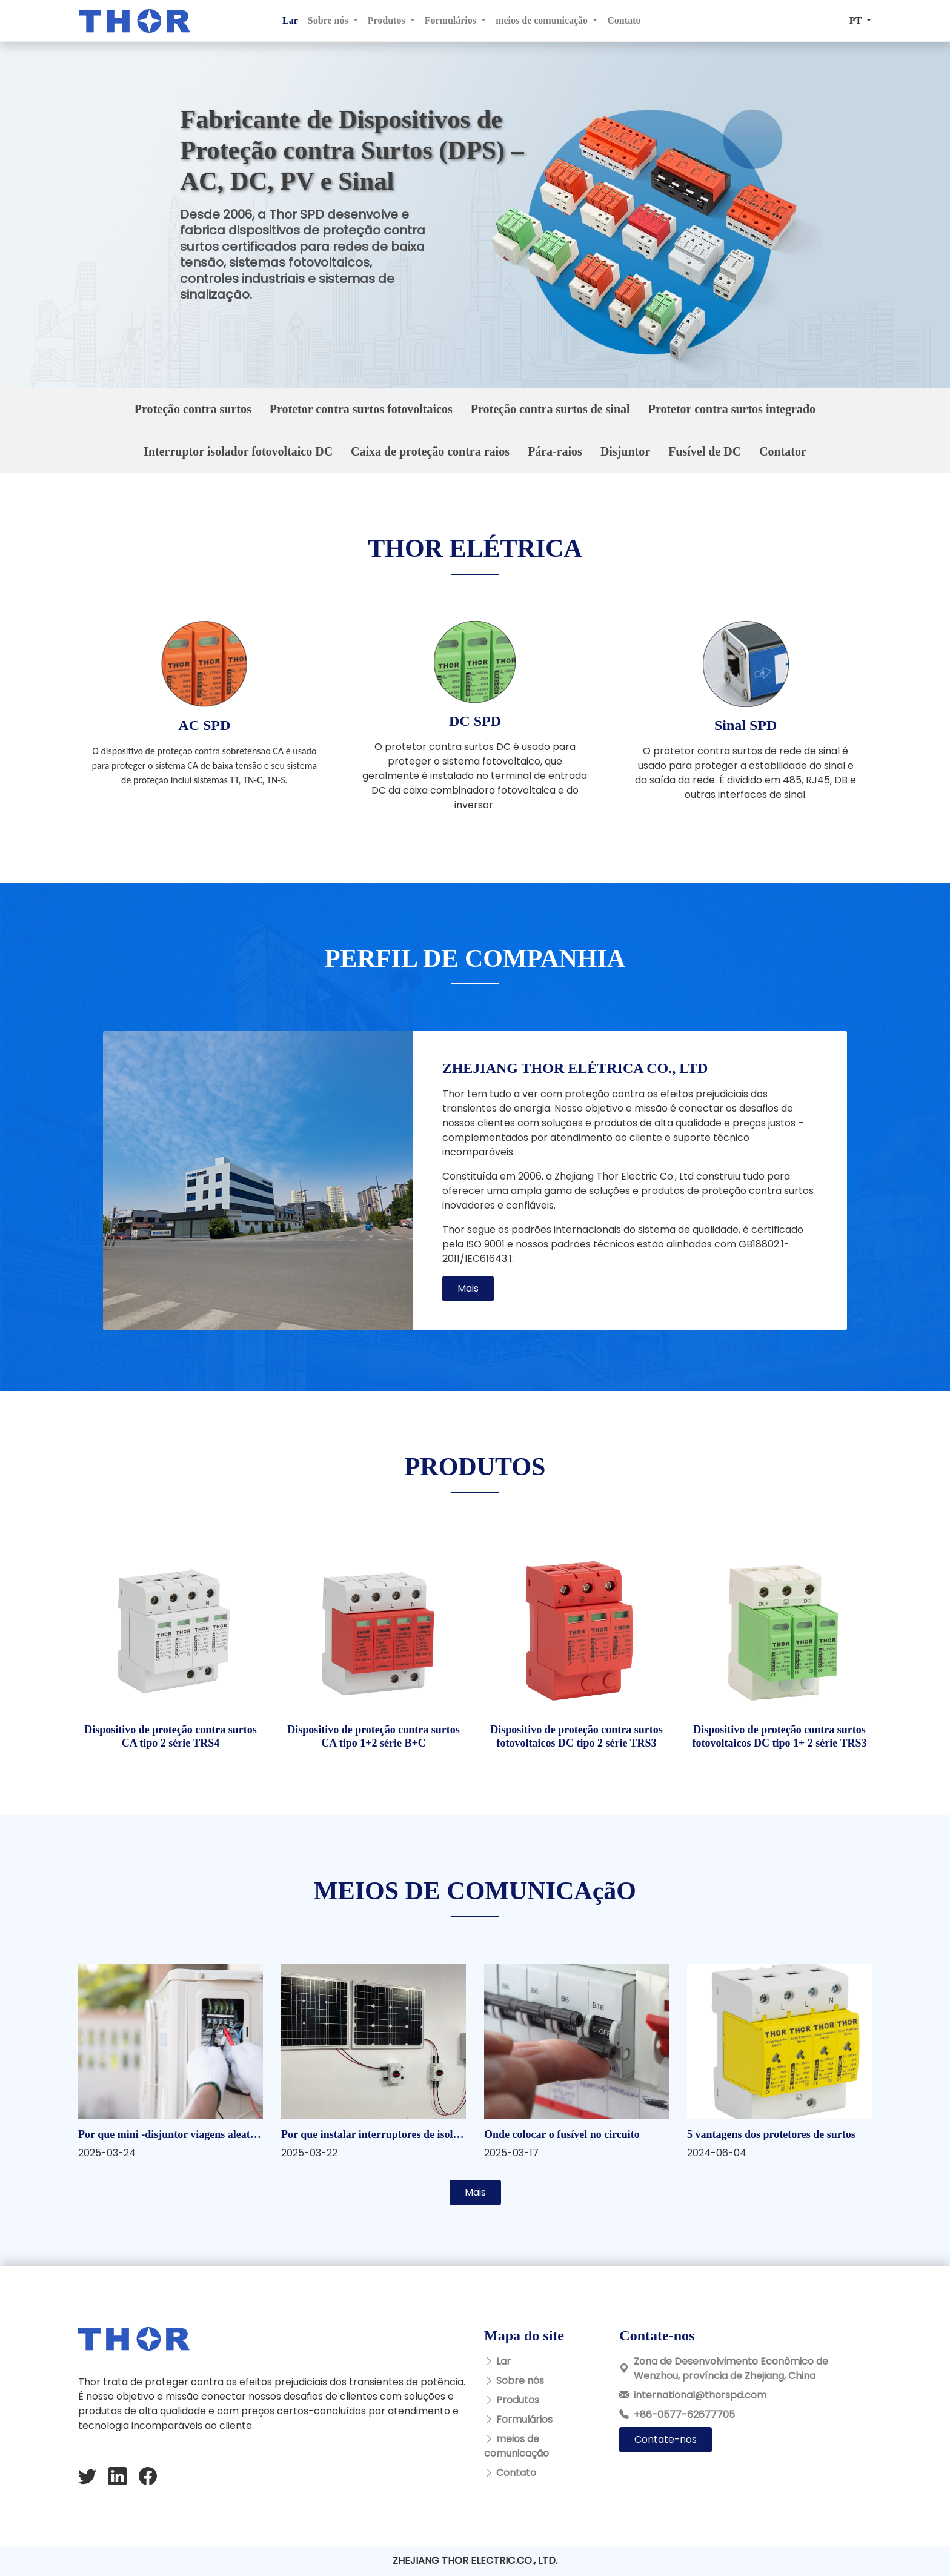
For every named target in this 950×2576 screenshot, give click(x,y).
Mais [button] (468, 1288)
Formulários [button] (452, 20)
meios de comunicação (516, 2446)
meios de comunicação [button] (543, 20)
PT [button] (856, 20)
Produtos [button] (388, 20)
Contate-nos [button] (665, 2439)
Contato (623, 20)
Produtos (517, 2400)
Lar (290, 20)
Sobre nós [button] (329, 20)
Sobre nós (520, 2381)
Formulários (524, 2419)
